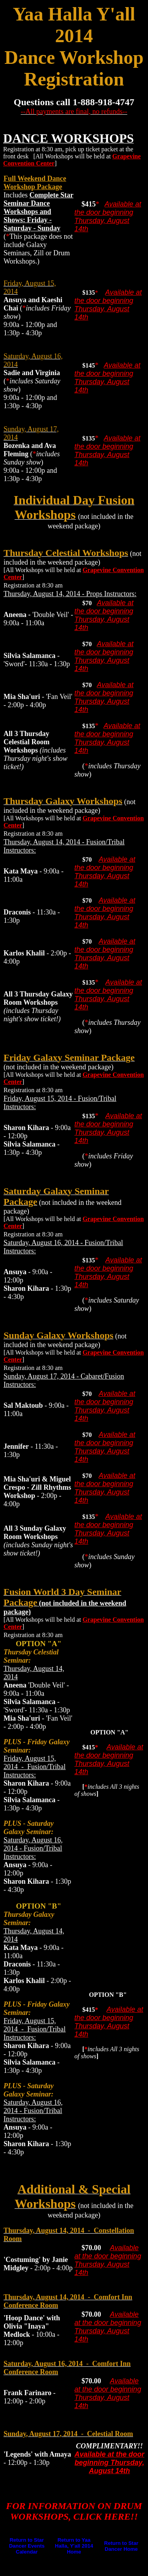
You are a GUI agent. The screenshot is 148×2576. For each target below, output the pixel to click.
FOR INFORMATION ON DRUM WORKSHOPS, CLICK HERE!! (74, 2511)
